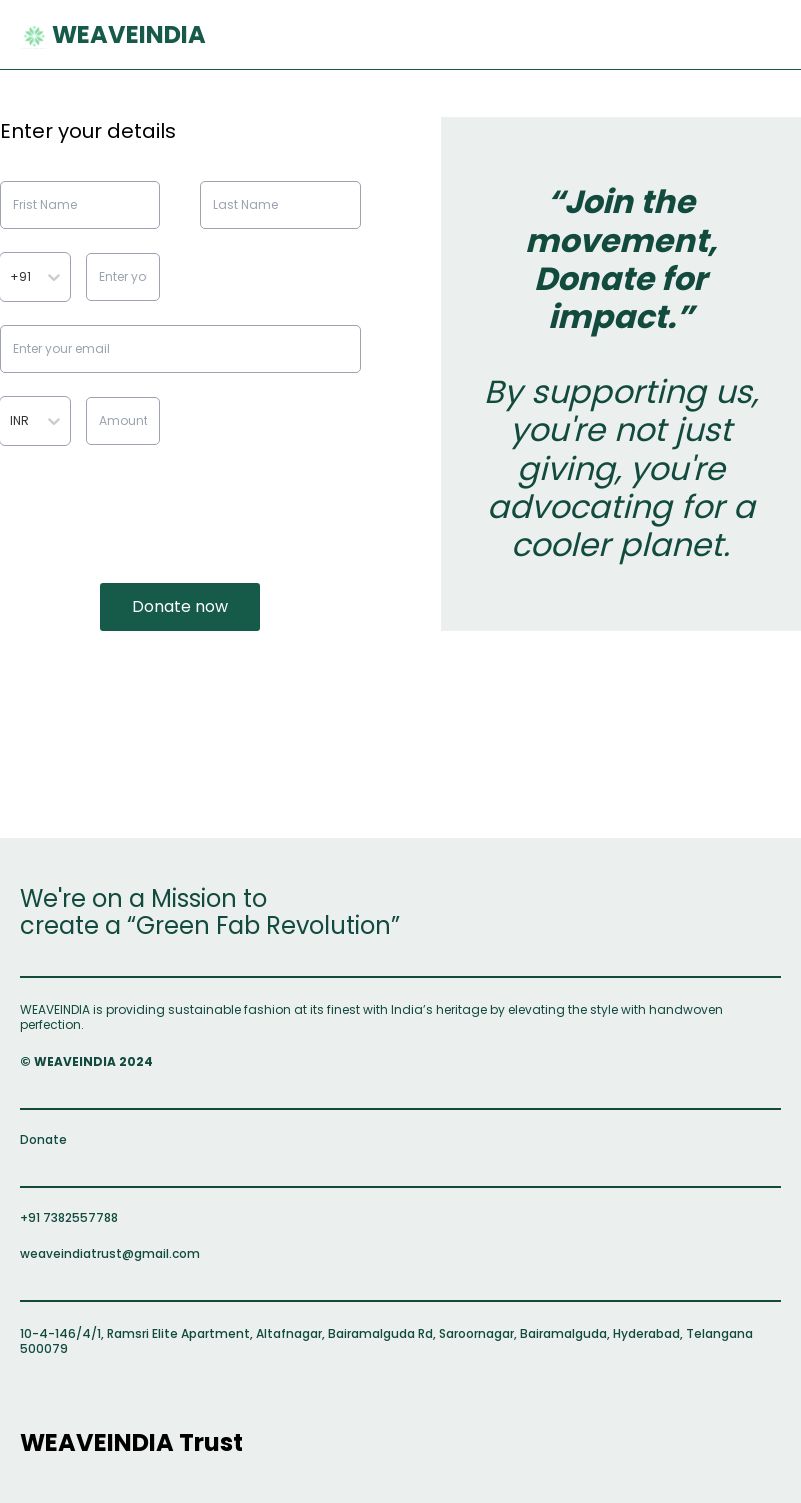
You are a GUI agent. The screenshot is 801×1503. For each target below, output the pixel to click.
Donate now (180, 606)
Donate (43, 1139)
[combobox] (11, 277)
